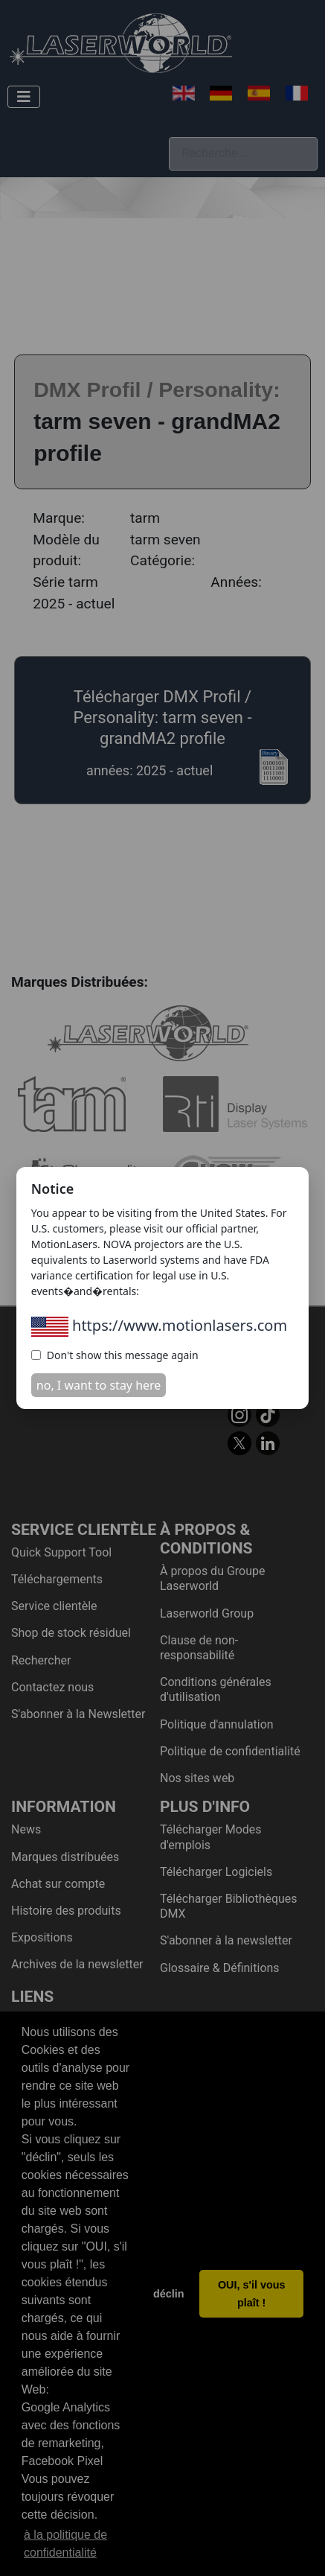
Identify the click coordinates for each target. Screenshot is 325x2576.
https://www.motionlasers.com (159, 1325)
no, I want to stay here (98, 1385)
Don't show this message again (115, 1355)
